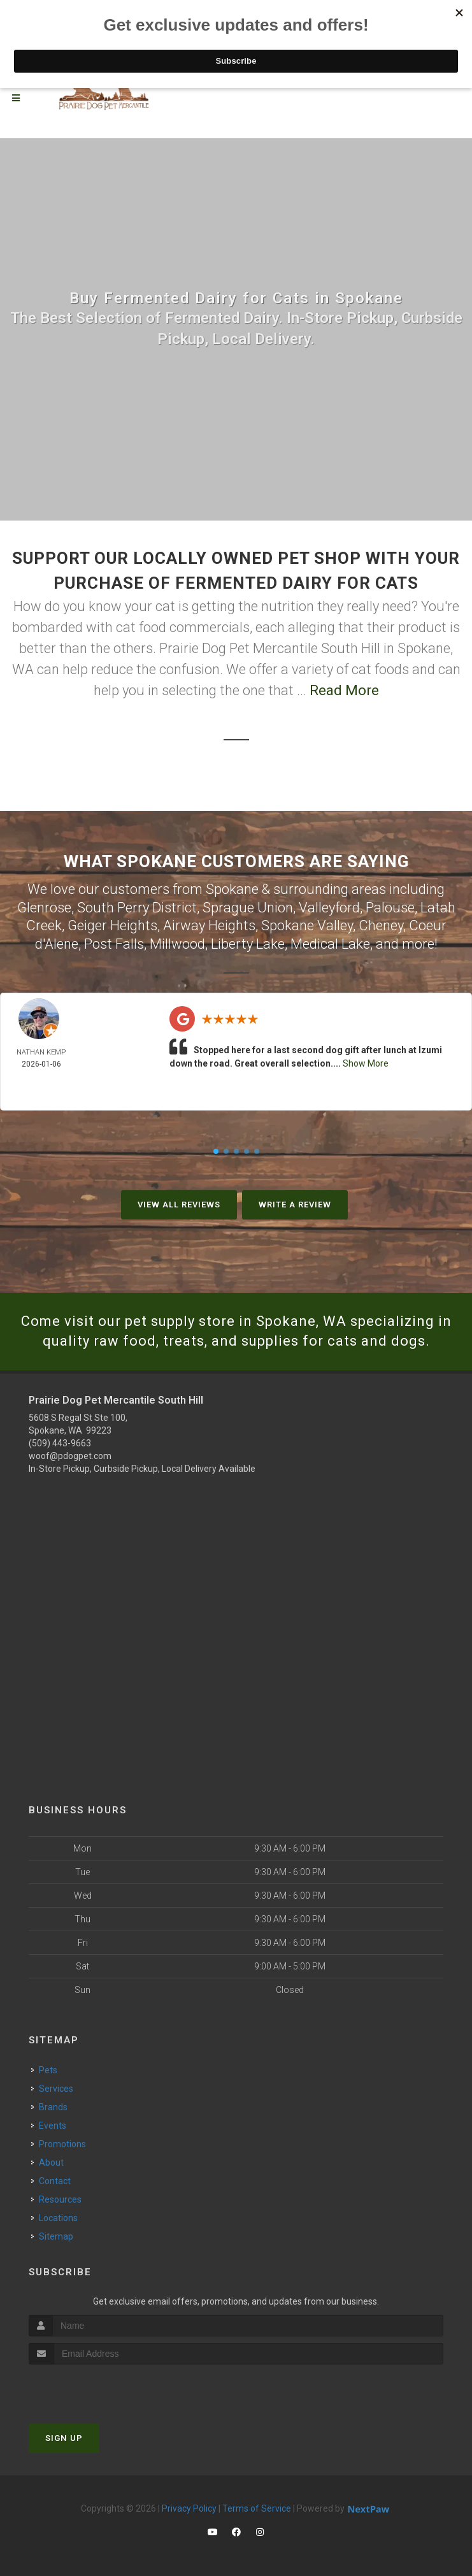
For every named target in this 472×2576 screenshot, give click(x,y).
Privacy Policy (189, 2508)
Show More (366, 1063)
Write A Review (295, 1204)
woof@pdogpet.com (70, 1456)
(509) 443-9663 (60, 1443)
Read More (344, 690)
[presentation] (96, 2388)
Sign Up (64, 2438)
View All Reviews (179, 1204)
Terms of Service (256, 2508)
